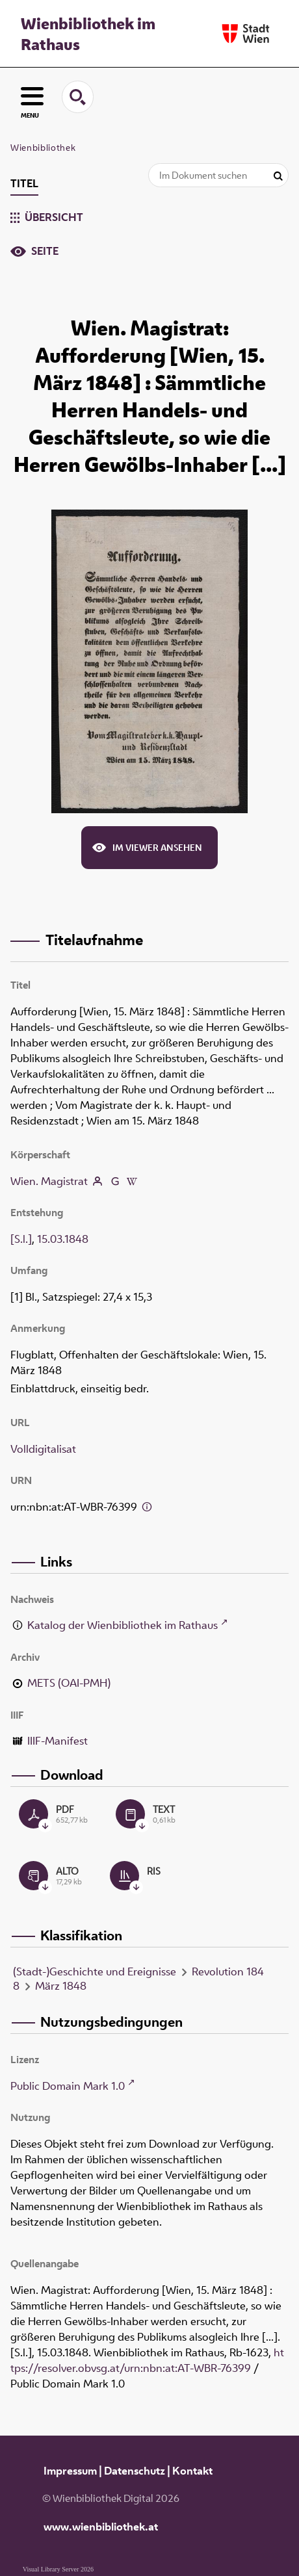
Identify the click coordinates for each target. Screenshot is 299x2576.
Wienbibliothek (42, 147)
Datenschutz (134, 2471)
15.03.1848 (62, 1239)
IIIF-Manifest (57, 1741)
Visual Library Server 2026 (58, 2569)
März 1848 (60, 1986)
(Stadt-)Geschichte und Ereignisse (94, 1971)
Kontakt (192, 2471)
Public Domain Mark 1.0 (67, 2086)
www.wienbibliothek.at (101, 2526)
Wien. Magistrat (49, 1181)
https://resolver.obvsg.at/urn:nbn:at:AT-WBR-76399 (147, 2360)
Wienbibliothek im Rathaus (88, 34)
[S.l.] (21, 1239)
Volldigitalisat (43, 1449)
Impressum (70, 2471)
